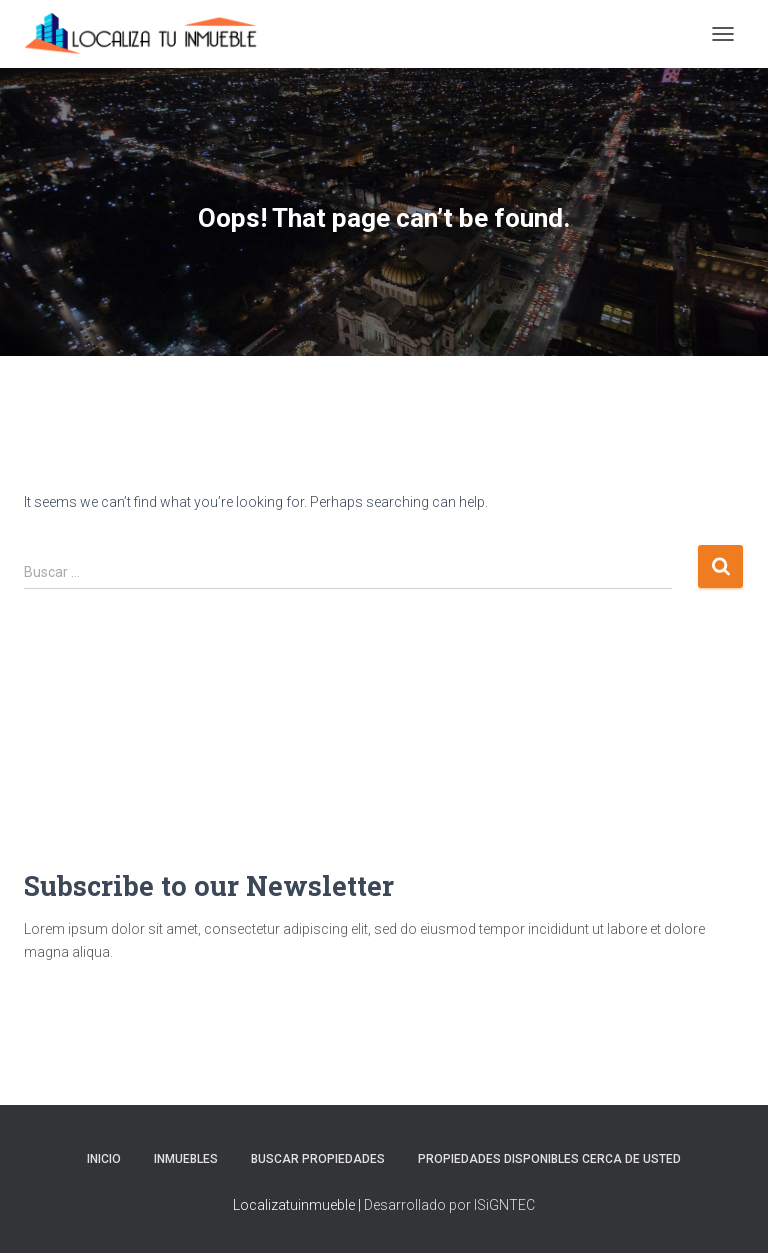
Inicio (104, 1159)
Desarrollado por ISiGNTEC (449, 1205)
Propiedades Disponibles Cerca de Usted (549, 1159)
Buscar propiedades (318, 1159)
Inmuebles (186, 1159)
